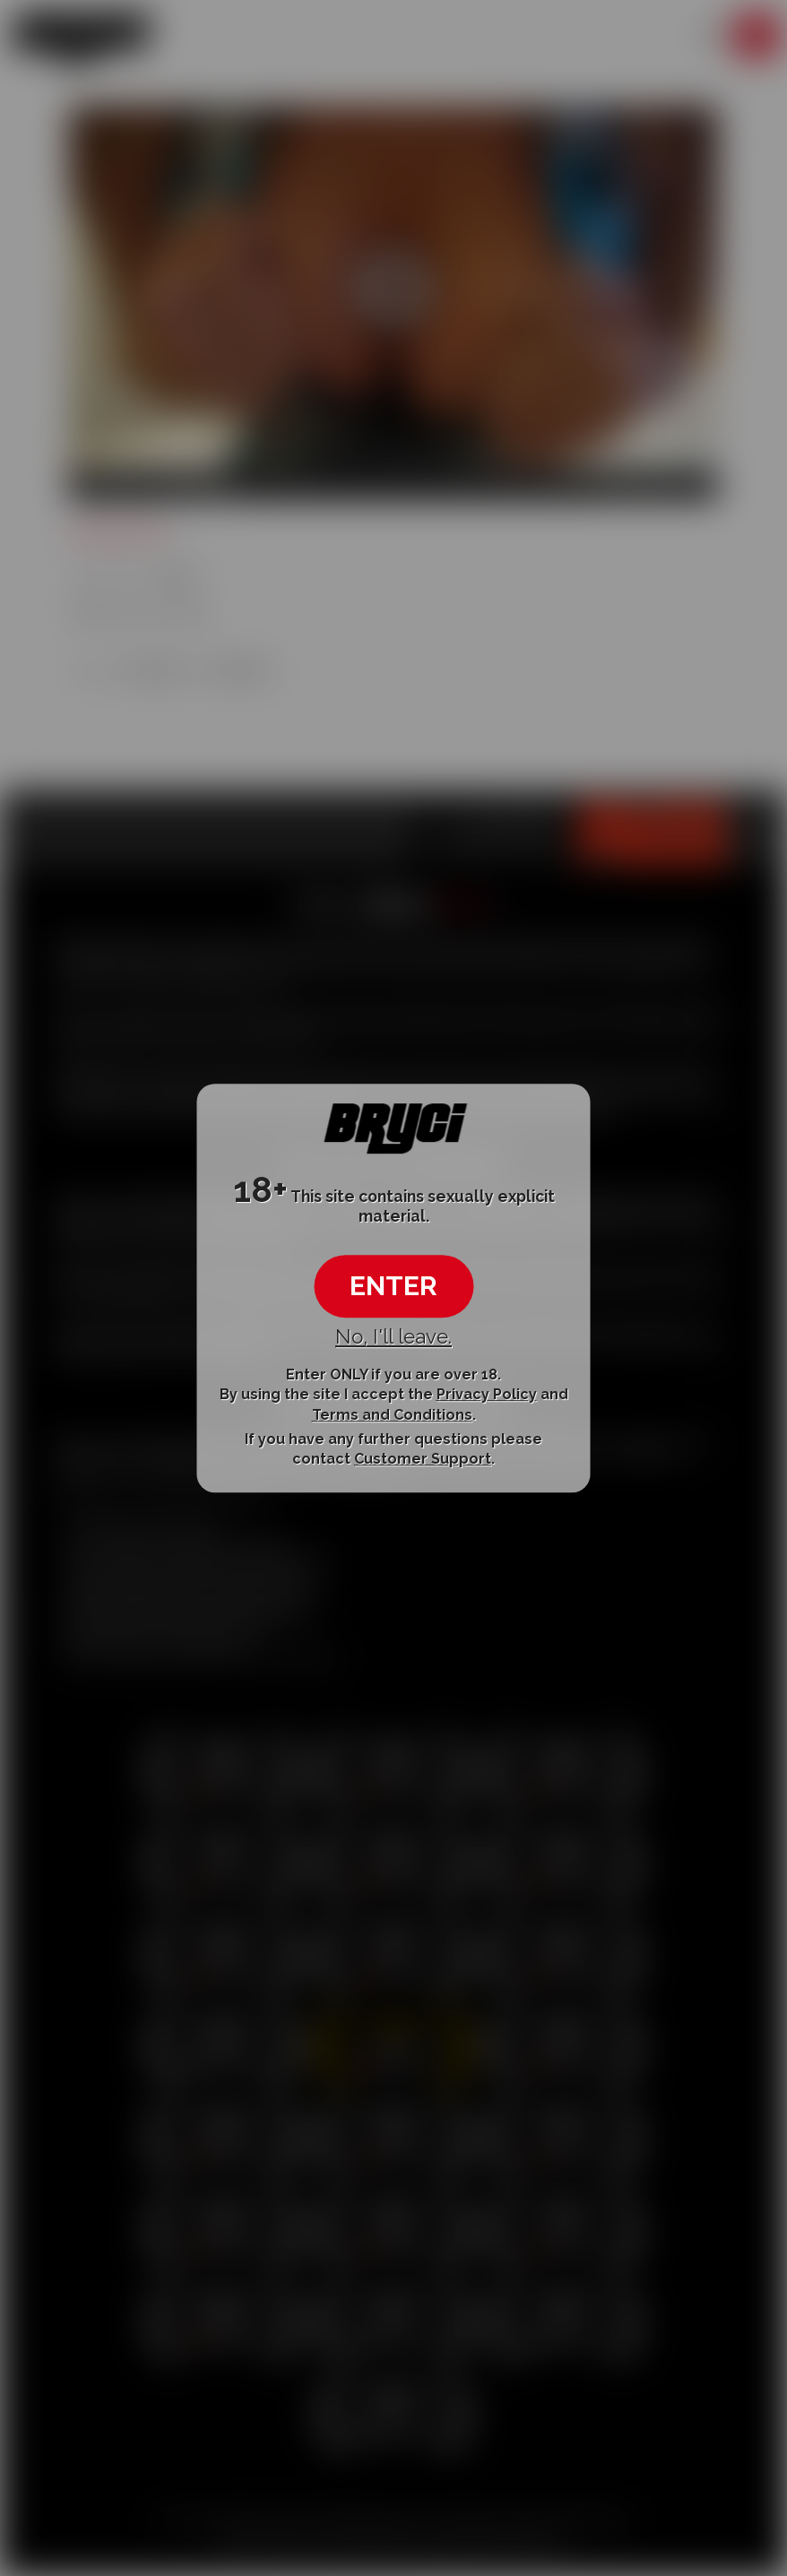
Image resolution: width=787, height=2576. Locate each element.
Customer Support (422, 1458)
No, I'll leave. (393, 1336)
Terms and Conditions (392, 1414)
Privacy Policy (487, 1394)
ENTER (393, 1285)
